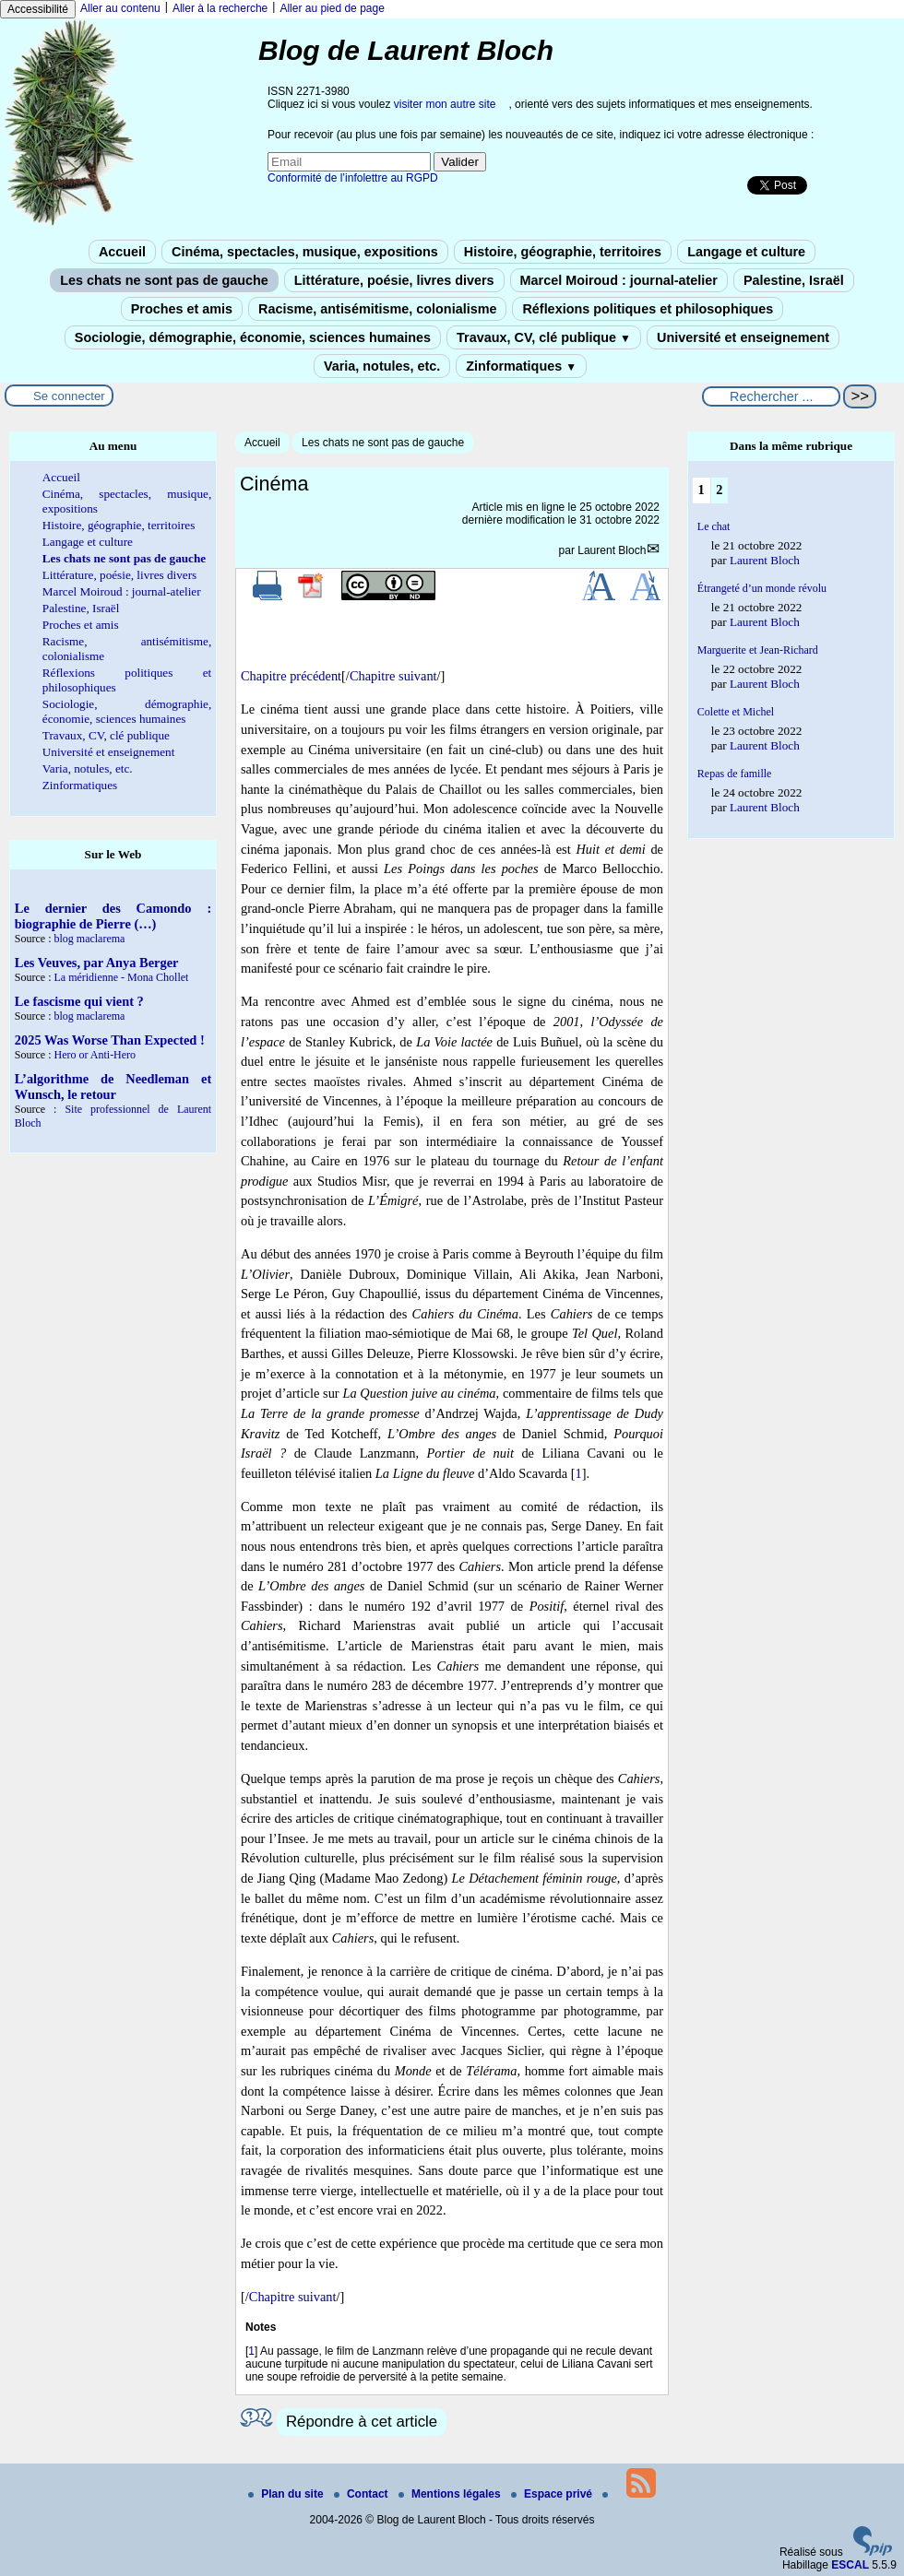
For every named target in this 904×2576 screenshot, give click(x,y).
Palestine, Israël (793, 280)
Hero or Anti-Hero (95, 1054)
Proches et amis (181, 308)
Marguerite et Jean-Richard (757, 650)
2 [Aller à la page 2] (719, 489)
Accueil (122, 251)
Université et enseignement (743, 337)
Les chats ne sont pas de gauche (164, 280)
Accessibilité (37, 9)
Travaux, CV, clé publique (544, 337)
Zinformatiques (521, 366)
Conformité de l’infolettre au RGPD (353, 177)
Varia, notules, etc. (382, 366)
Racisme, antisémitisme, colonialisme (377, 308)
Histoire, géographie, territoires (562, 251)
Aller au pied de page (332, 8)
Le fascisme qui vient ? (79, 1001)
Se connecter (69, 396)
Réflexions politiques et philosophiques (647, 308)
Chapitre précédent (291, 675)
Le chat (714, 526)
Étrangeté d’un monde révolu (762, 588)
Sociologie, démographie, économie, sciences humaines (253, 337)
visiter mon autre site (445, 104)
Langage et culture (746, 251)
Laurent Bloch (611, 550)
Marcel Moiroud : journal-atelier (619, 280)
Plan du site (287, 2493)
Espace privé (553, 2493)
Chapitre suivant (393, 675)
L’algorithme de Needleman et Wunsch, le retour (113, 1086)
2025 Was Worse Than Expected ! (110, 1040)
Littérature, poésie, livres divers (394, 280)
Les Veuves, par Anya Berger (97, 962)
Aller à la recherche (220, 8)
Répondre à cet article (361, 2421)
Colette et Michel (735, 711)
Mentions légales (451, 2493)
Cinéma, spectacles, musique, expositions (305, 251)
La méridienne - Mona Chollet (121, 977)
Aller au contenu (120, 8)
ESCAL (850, 2564)
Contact (362, 2493)
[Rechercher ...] (771, 396)
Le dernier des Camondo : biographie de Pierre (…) (113, 916)
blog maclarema (89, 938)
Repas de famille (734, 773)
